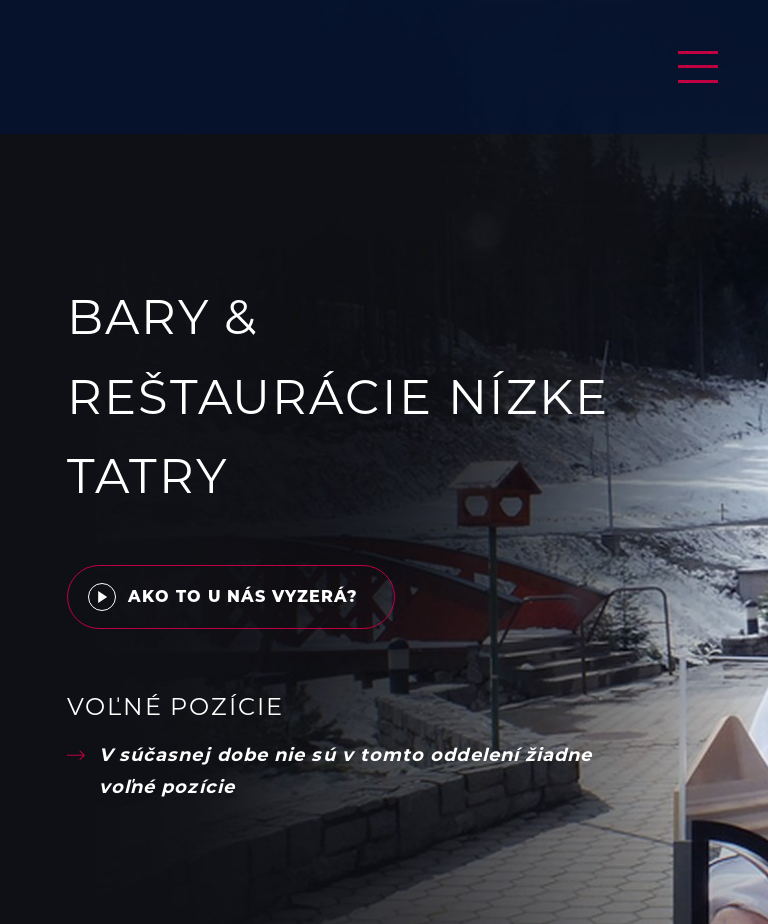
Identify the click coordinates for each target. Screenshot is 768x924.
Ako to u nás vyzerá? (223, 593)
